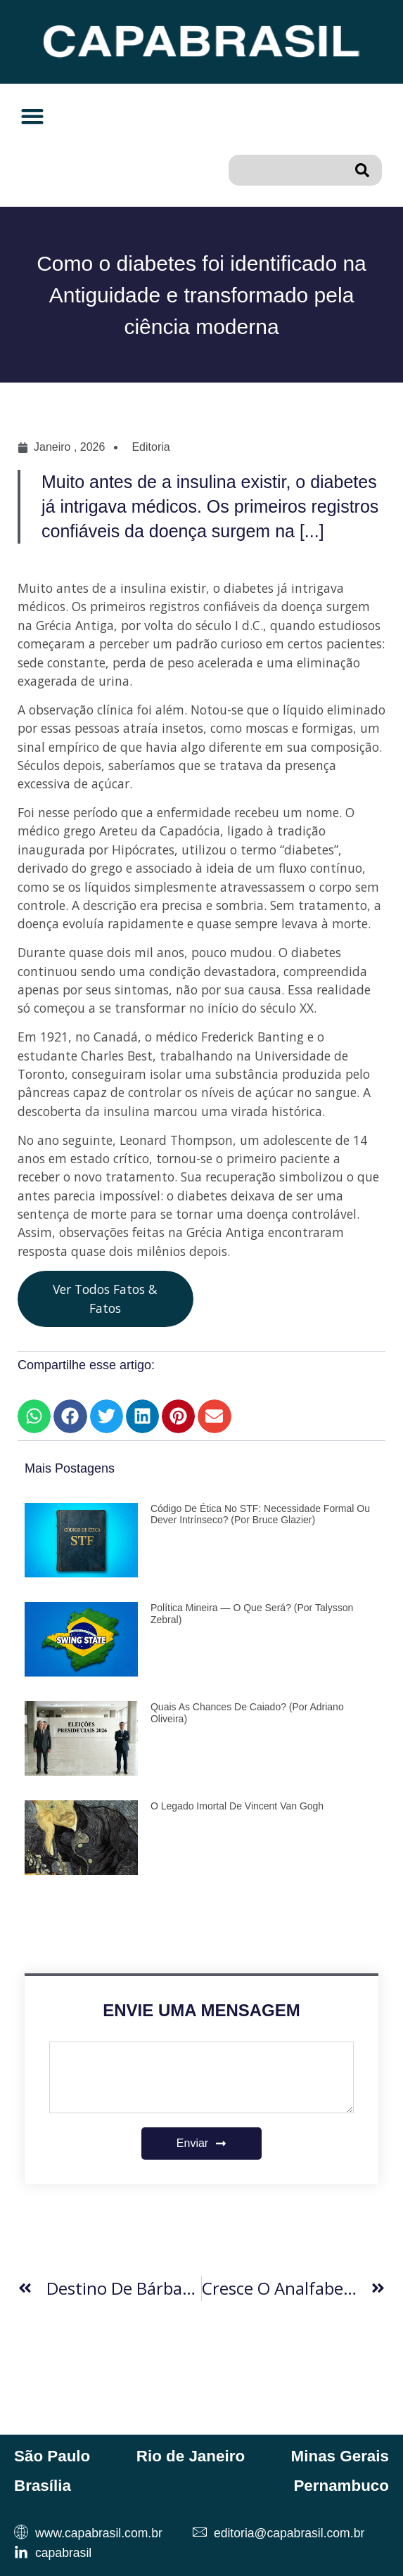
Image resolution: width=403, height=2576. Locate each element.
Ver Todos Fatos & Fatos (105, 1298)
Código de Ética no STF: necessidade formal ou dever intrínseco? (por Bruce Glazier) (260, 1514)
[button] (32, 116)
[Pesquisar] (365, 170)
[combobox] (288, 170)
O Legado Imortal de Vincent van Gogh (237, 1806)
